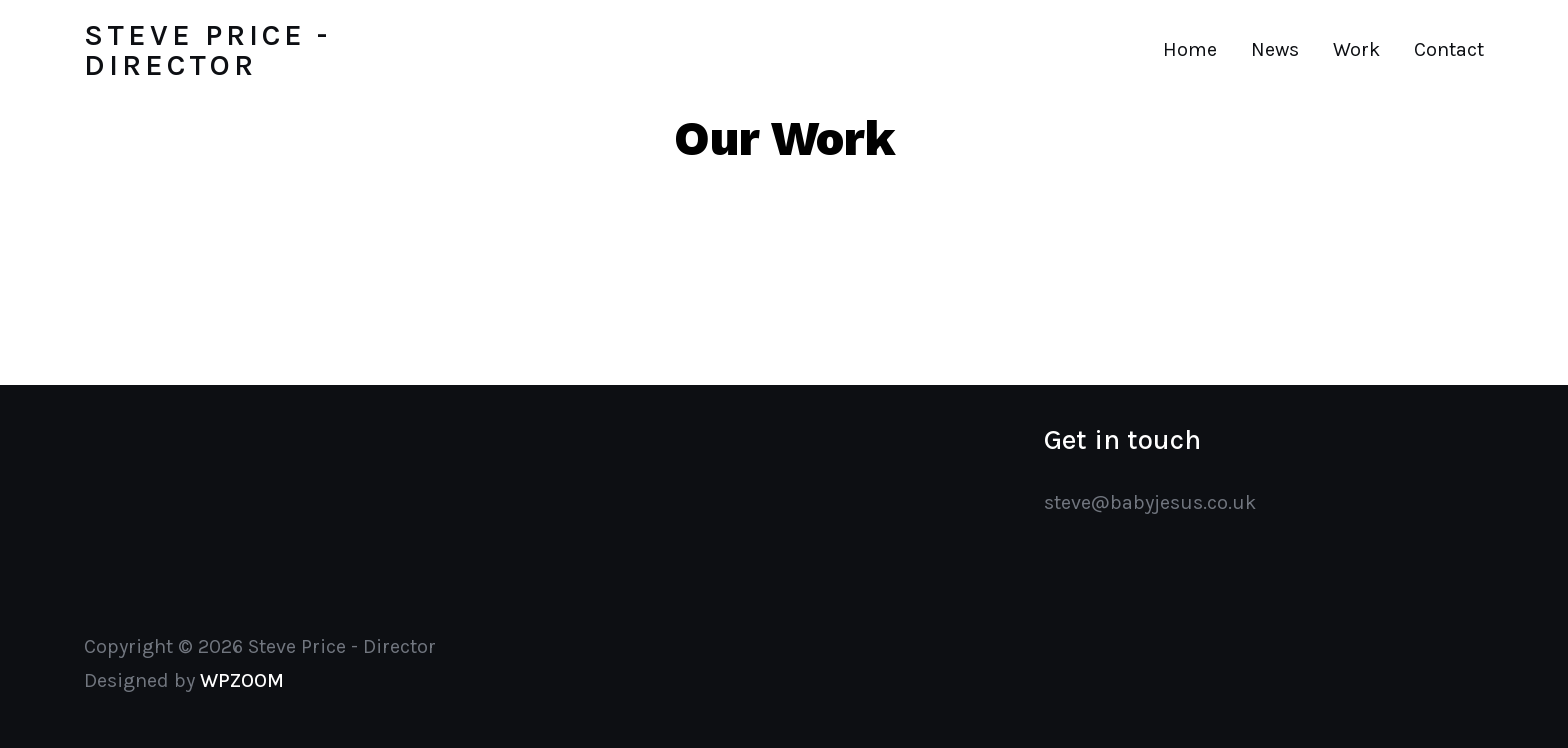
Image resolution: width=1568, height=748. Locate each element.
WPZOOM (242, 680)
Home (1190, 49)
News (1275, 49)
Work (1356, 49)
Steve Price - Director (207, 50)
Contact (1449, 49)
